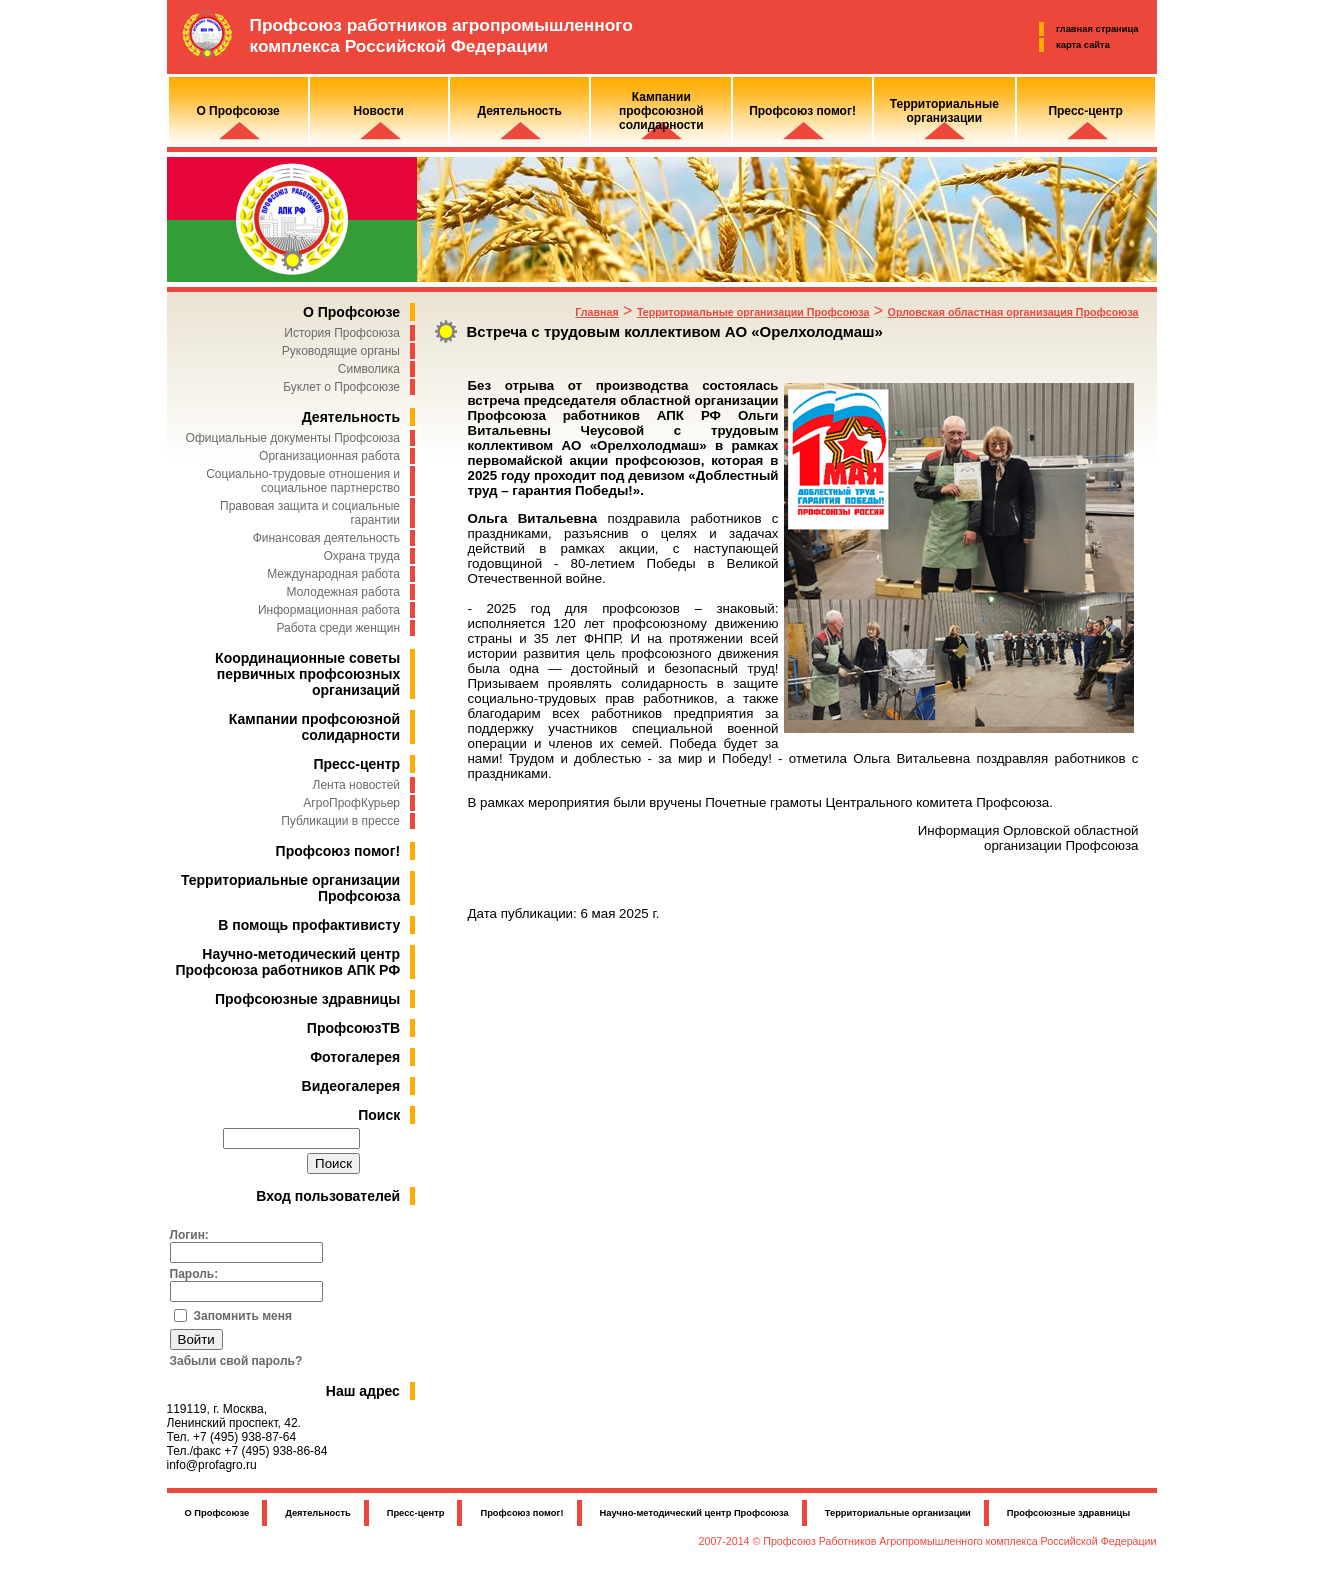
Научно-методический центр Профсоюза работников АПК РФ (288, 962)
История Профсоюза (342, 333)
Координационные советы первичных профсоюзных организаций (307, 674)
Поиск (379, 1115)
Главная (596, 312)
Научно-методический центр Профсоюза (694, 1513)
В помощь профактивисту (309, 925)
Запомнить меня (243, 1316)
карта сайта (1083, 45)
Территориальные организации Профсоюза (753, 312)
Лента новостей (357, 785)
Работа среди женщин (338, 628)
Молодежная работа (343, 592)
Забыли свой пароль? (236, 1361)
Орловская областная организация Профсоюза (1013, 312)
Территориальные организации (898, 1513)
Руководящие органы (341, 351)
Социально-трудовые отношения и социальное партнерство (303, 481)
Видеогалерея (351, 1086)
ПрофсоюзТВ (353, 1028)
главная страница (1097, 29)
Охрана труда (362, 556)
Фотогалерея (355, 1057)
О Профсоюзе (351, 312)
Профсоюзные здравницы (307, 999)
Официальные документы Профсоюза (293, 438)
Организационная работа (329, 456)
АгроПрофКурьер (351, 803)
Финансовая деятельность (326, 538)
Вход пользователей (328, 1196)
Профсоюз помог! (338, 851)
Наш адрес (363, 1391)
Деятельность (351, 417)
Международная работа (333, 574)
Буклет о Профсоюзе (341, 387)
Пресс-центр (356, 764)
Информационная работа (329, 610)
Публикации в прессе (340, 821)
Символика (369, 369)
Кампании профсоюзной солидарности (314, 727)
